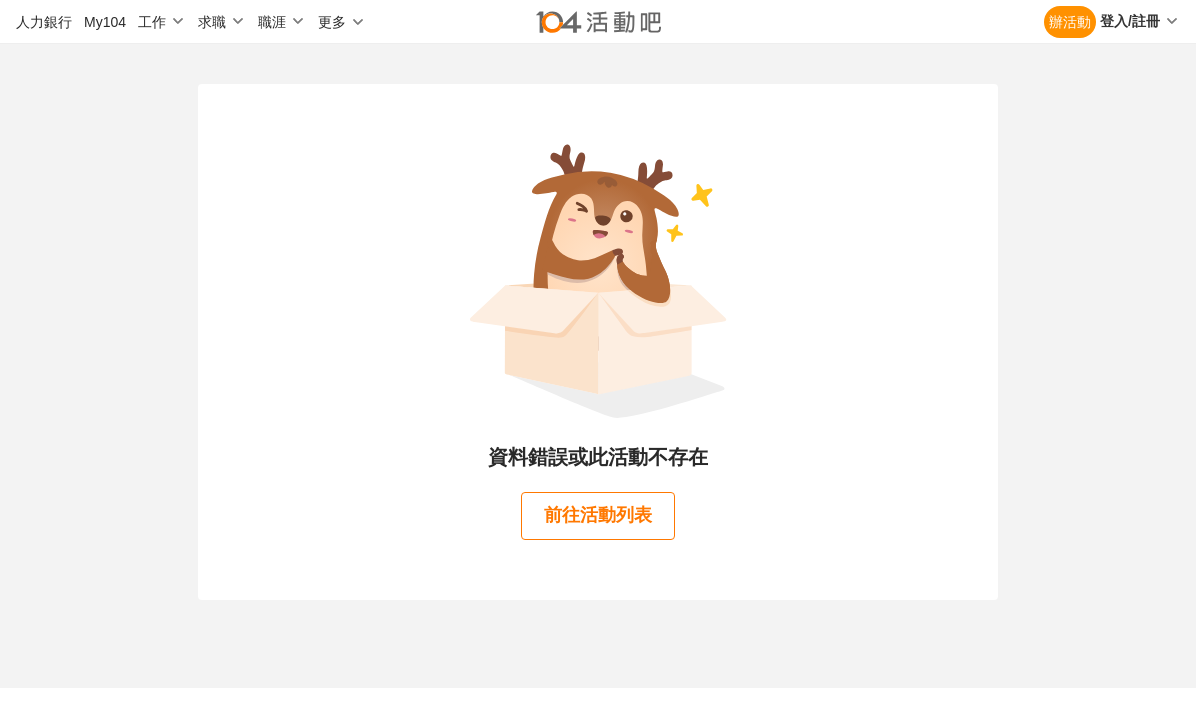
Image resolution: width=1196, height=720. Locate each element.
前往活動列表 (598, 515)
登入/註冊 (1130, 21)
